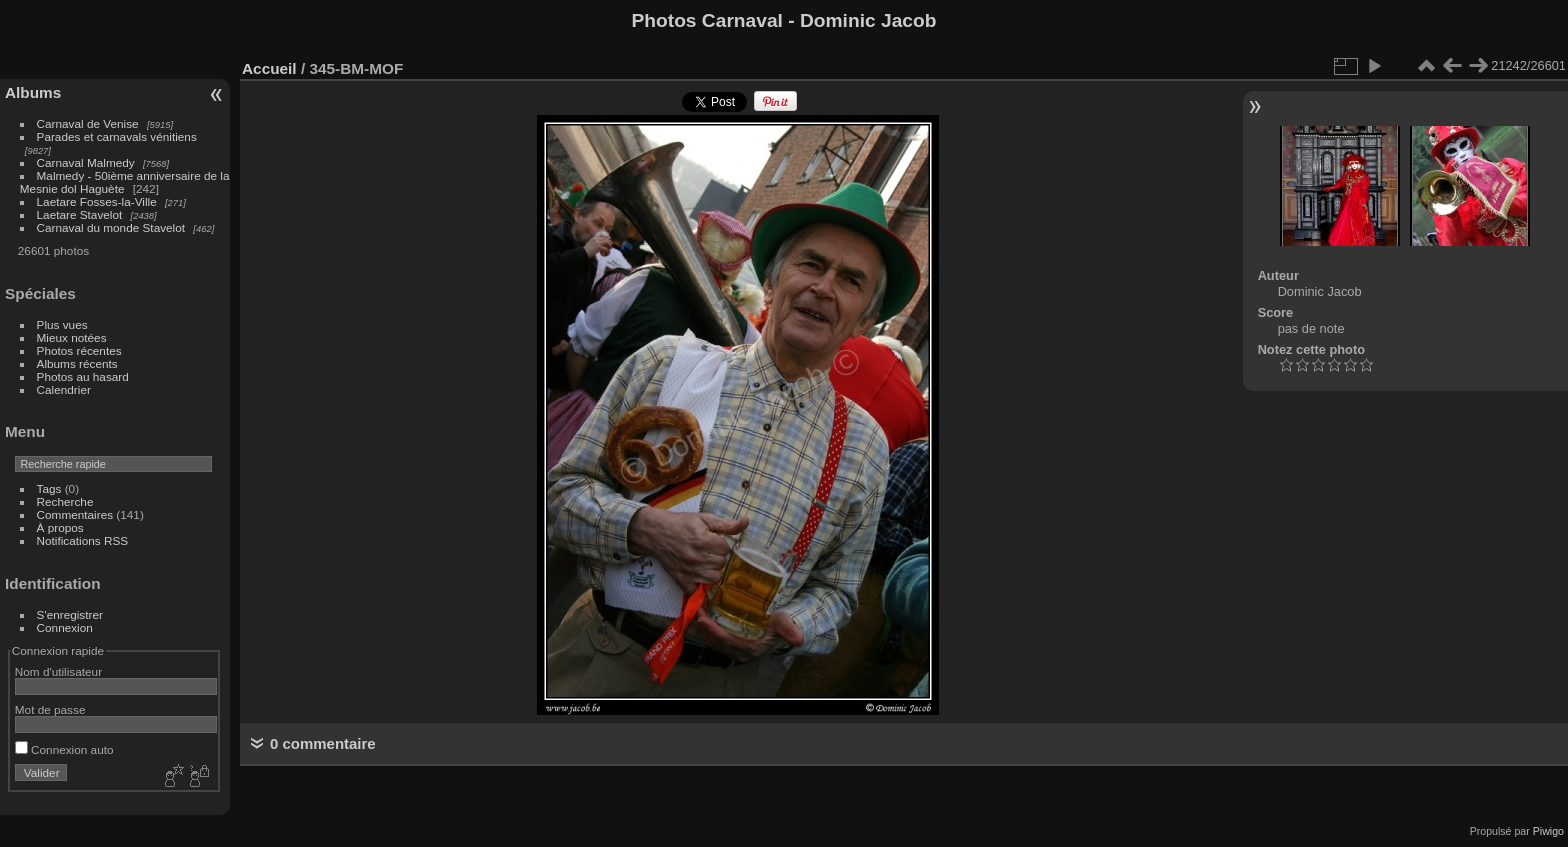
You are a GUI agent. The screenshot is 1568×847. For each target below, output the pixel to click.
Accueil (269, 68)
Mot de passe (50, 709)
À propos (60, 527)
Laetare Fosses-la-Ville (97, 201)
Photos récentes (79, 350)
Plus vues (62, 324)
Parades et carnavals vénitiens (117, 136)
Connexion (65, 627)
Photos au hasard (83, 376)
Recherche (65, 501)
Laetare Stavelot (80, 214)
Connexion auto (64, 749)
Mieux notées (72, 337)
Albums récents (77, 363)
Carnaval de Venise (88, 123)
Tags (49, 488)
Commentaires (75, 514)
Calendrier (64, 389)
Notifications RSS (83, 540)
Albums (33, 92)
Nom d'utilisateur (58, 671)
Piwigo (1548, 831)
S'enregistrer (70, 614)
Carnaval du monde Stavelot (111, 227)
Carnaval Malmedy (86, 162)
